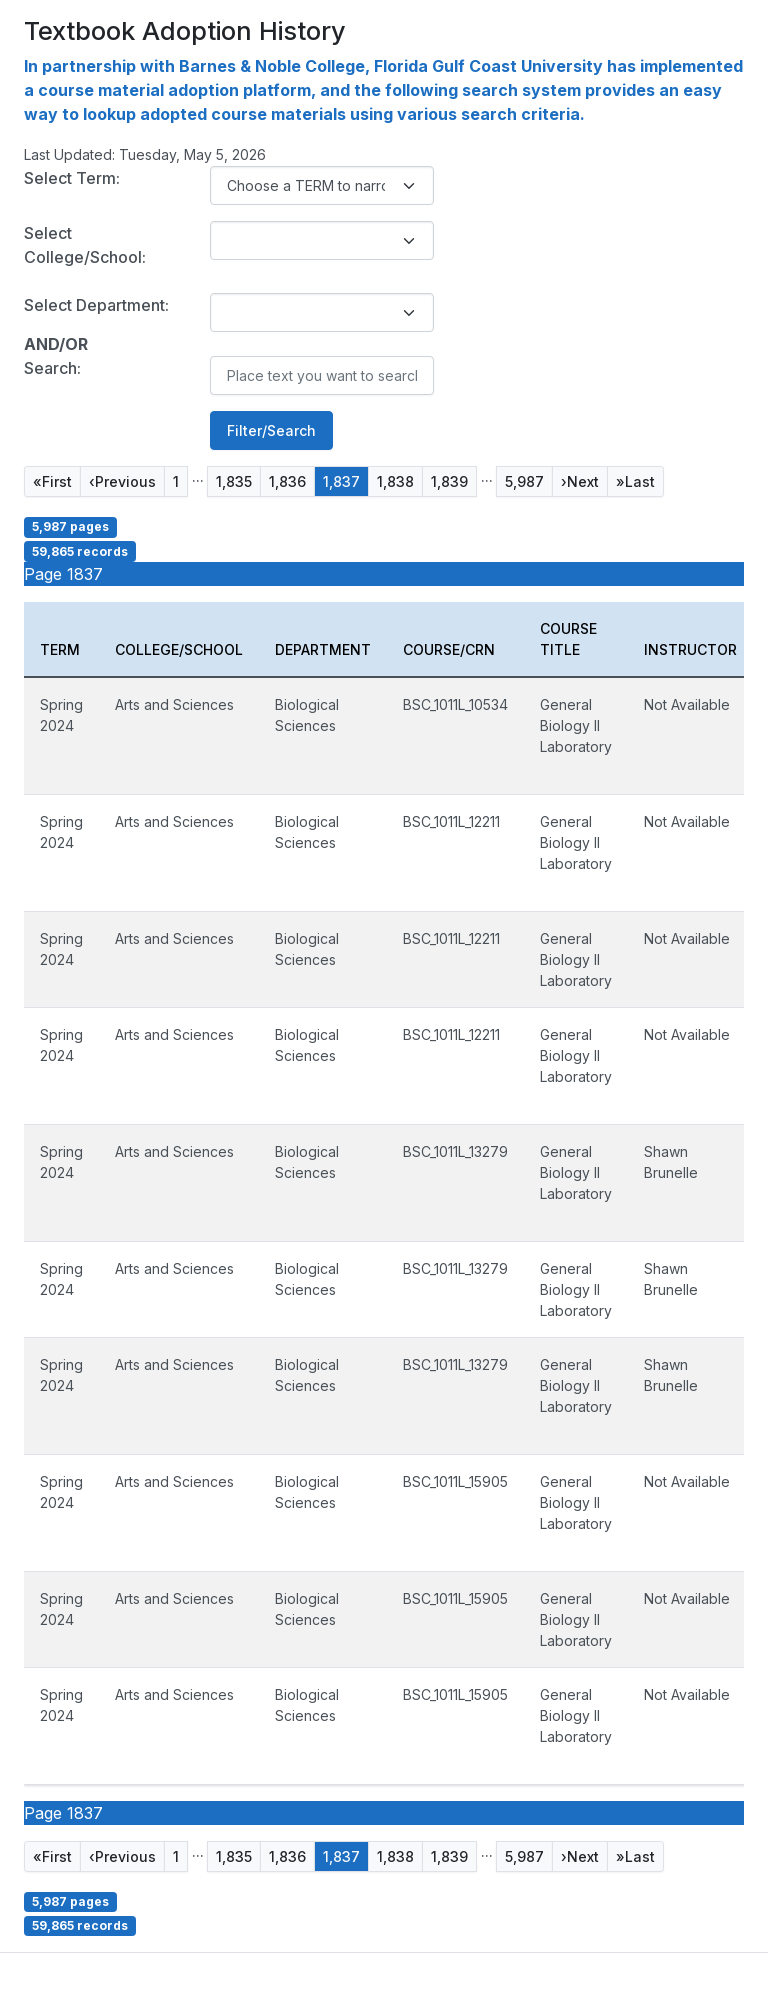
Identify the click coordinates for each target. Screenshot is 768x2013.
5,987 (524, 481)
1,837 (341, 481)
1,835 (234, 481)
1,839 (449, 481)
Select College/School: (85, 245)
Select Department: (96, 305)
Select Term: (72, 178)
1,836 (287, 481)
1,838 (395, 481)
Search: (52, 368)
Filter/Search (271, 430)
